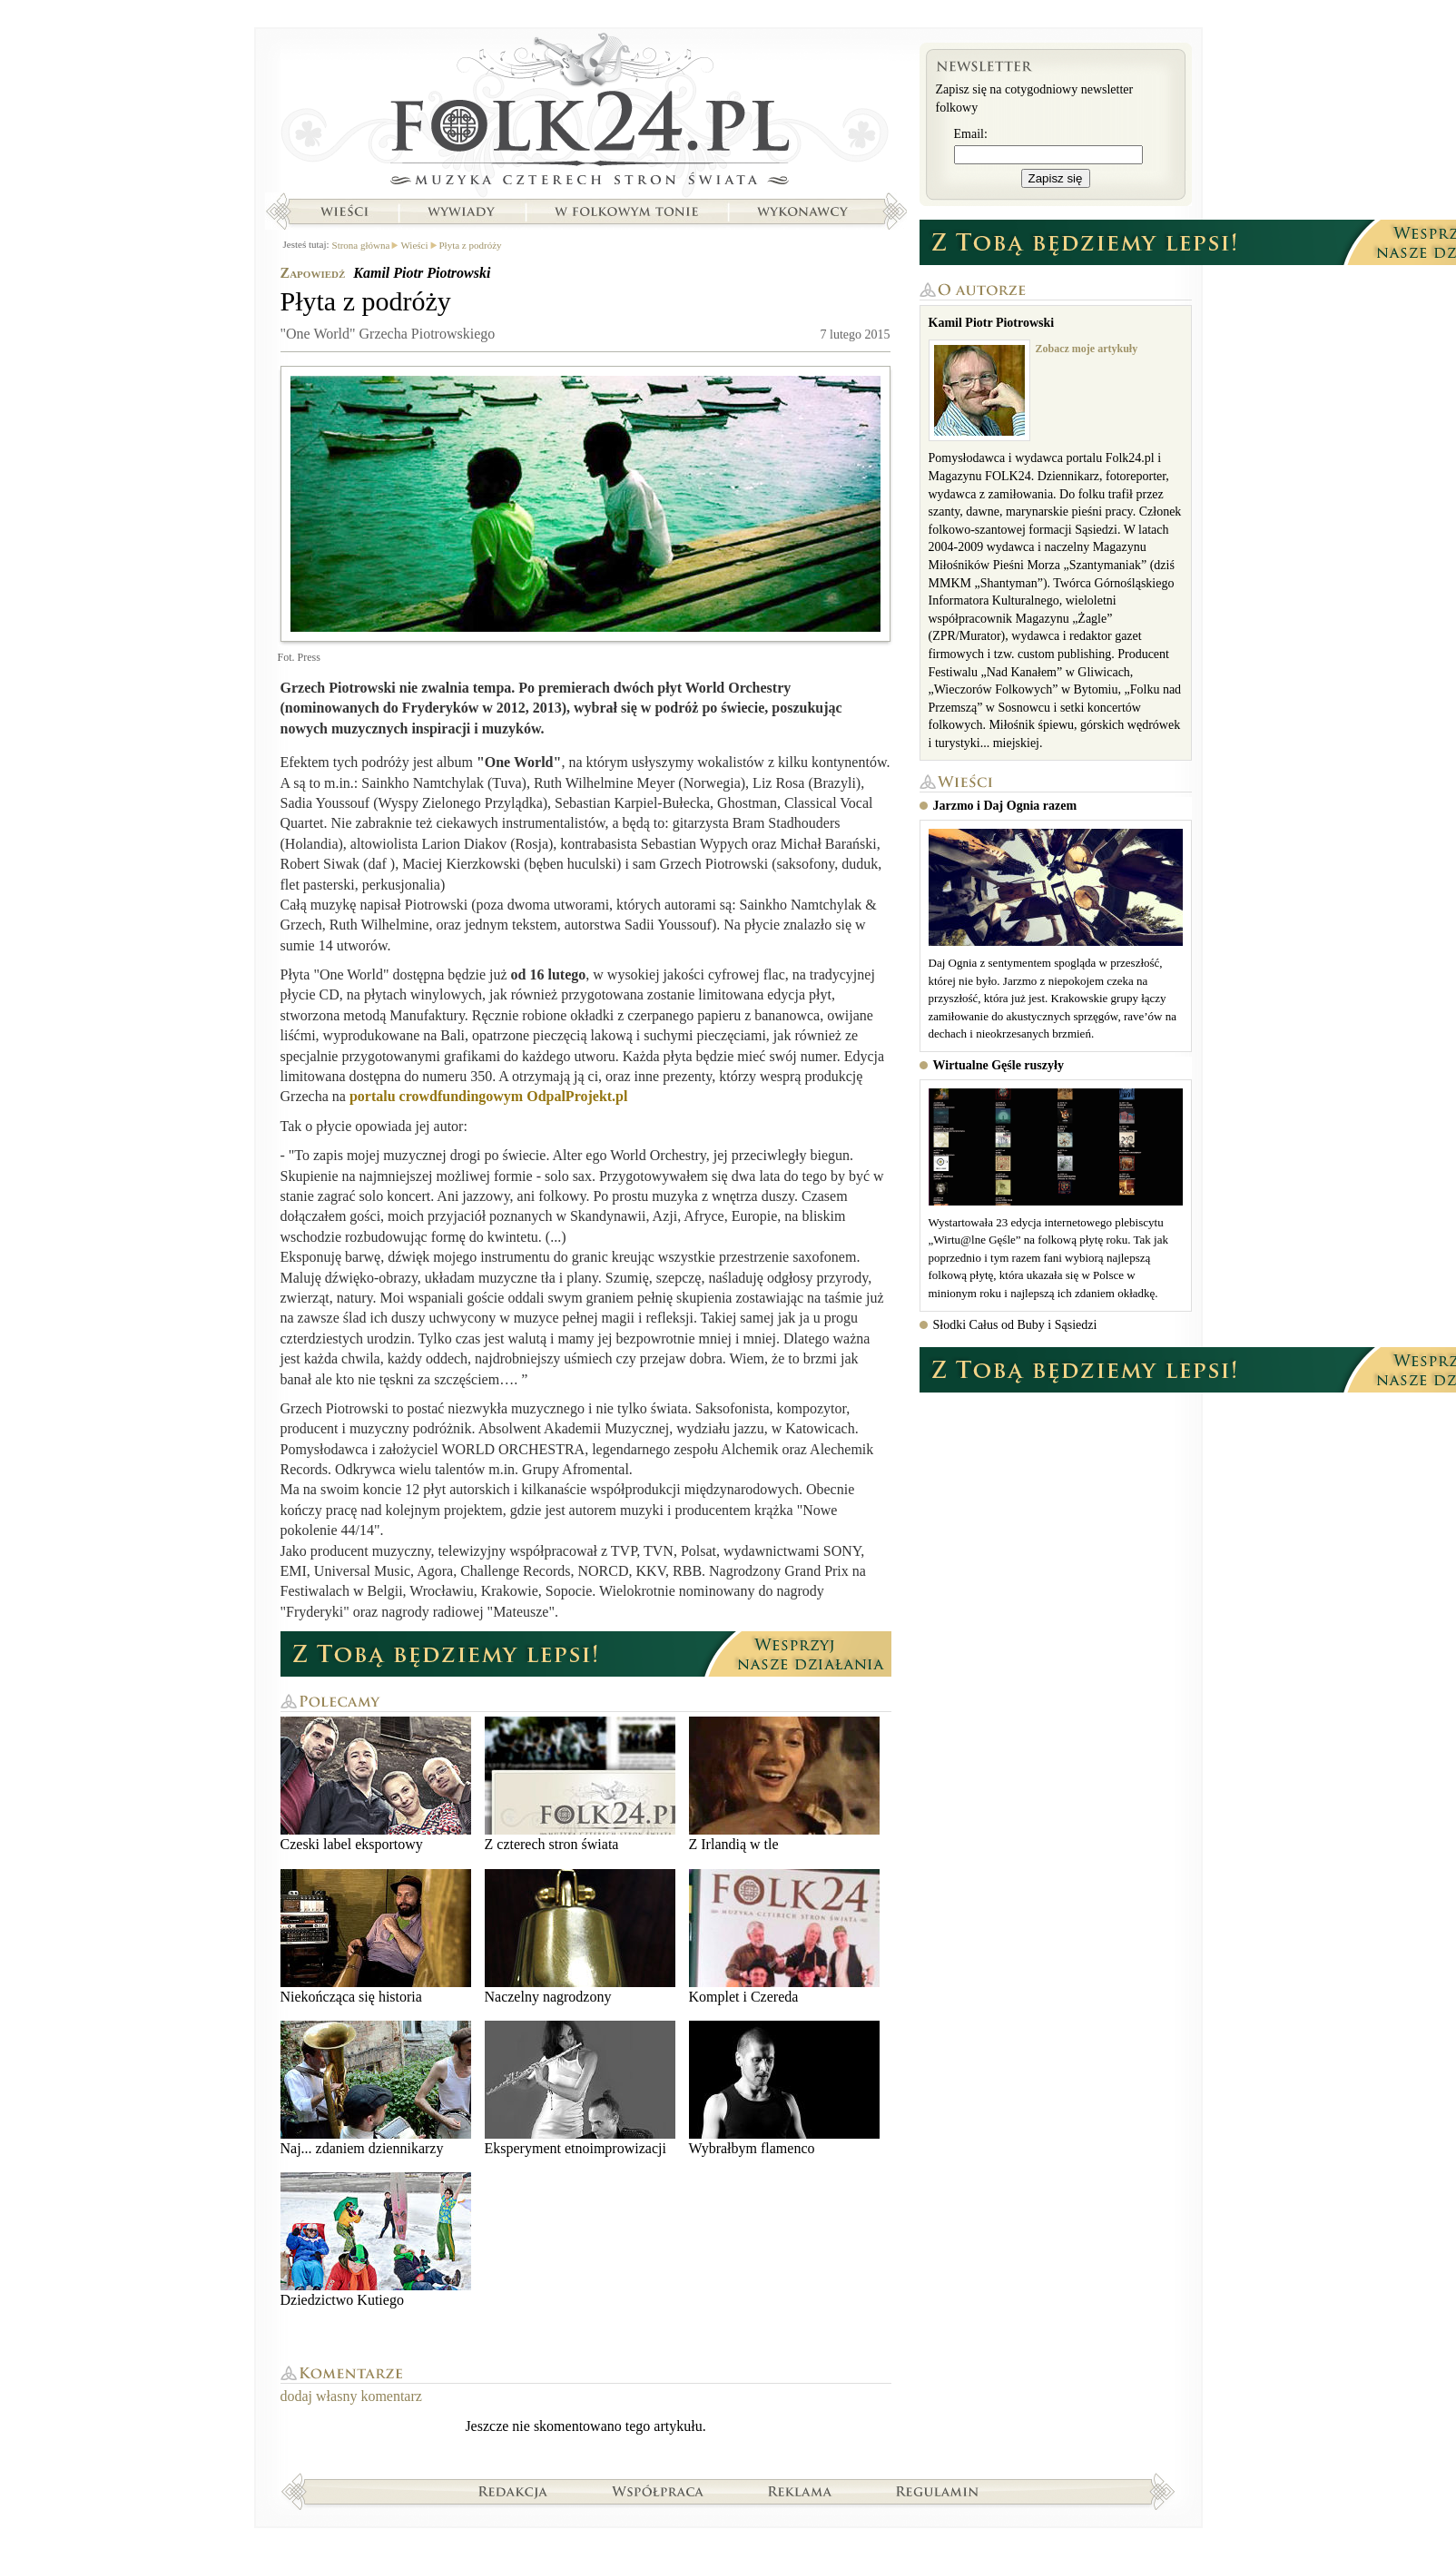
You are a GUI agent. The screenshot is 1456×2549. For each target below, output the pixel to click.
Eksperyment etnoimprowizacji (580, 2088)
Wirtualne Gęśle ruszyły (998, 1065)
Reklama (800, 2491)
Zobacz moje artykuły (1087, 348)
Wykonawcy (804, 211)
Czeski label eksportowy (375, 1784)
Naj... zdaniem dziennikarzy (375, 2088)
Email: (971, 134)
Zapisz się (1055, 178)
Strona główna (586, 113)
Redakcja (513, 2491)
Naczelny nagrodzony (580, 1936)
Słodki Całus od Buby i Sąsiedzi (1015, 1325)
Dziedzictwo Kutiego (375, 2240)
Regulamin (937, 2491)
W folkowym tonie (626, 211)
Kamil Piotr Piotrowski (421, 272)
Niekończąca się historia (375, 1936)
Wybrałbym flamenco (784, 2088)
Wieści (344, 211)
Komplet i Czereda (784, 1936)
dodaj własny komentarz (351, 2396)
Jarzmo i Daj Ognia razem (1005, 805)
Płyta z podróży (470, 245)
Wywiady (461, 211)
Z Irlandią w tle (784, 1784)
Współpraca (658, 2491)
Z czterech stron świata (580, 1784)
